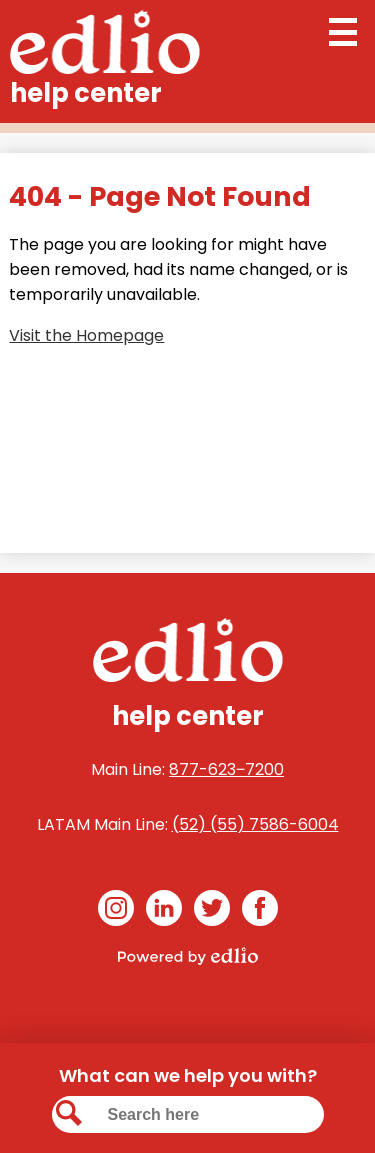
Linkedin (164, 911)
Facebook (260, 911)
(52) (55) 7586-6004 (255, 824)
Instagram (116, 911)
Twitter (212, 911)
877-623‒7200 (226, 769)
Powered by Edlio (188, 956)
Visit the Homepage (86, 335)
